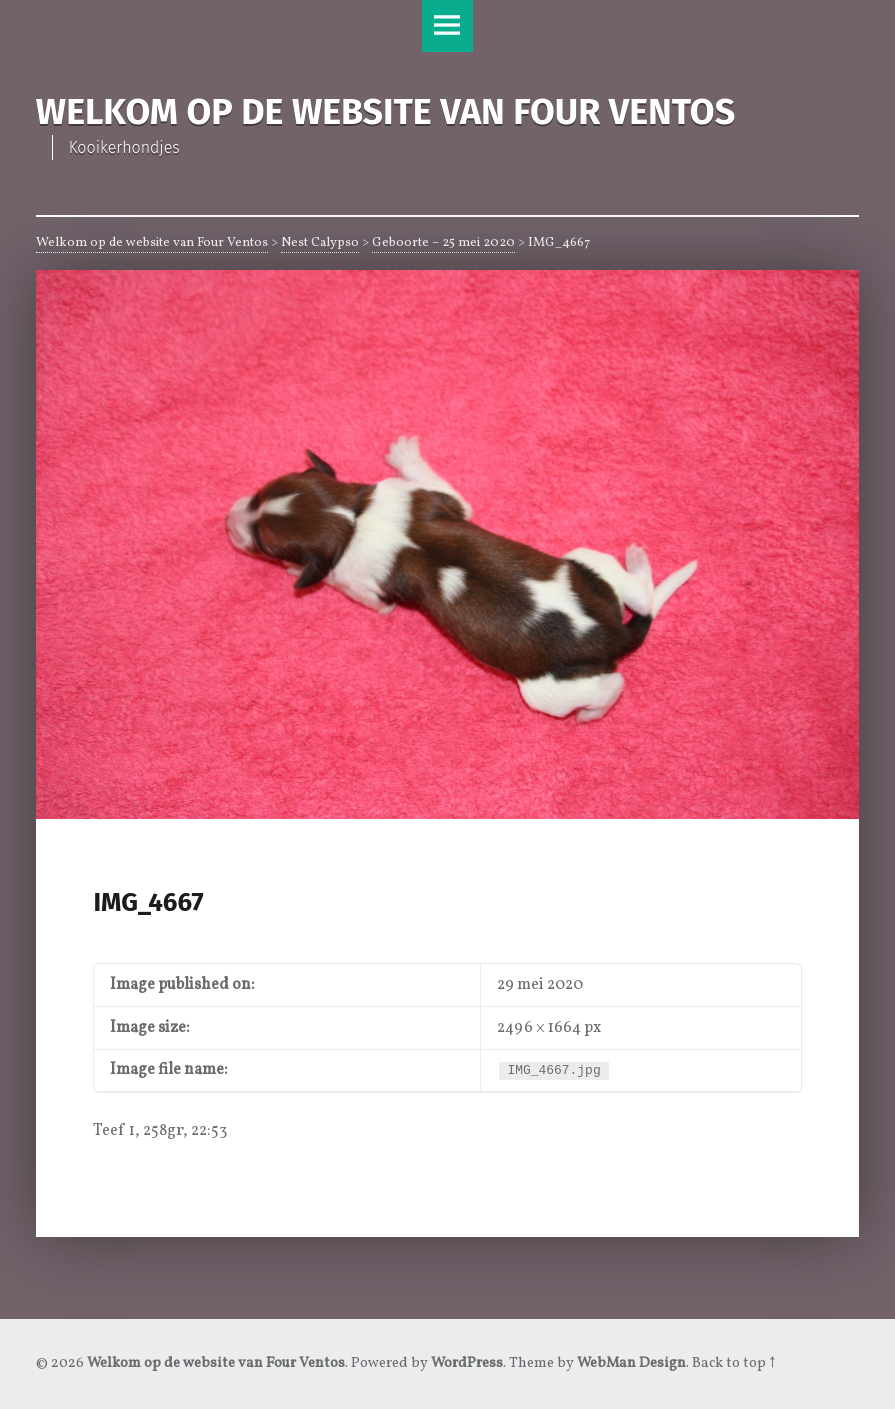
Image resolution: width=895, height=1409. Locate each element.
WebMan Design (631, 1363)
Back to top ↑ (733, 1363)
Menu (448, 26)
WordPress (467, 1363)
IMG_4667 (148, 902)
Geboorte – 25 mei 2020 (443, 243)
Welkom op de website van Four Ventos (152, 243)
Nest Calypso (320, 243)
